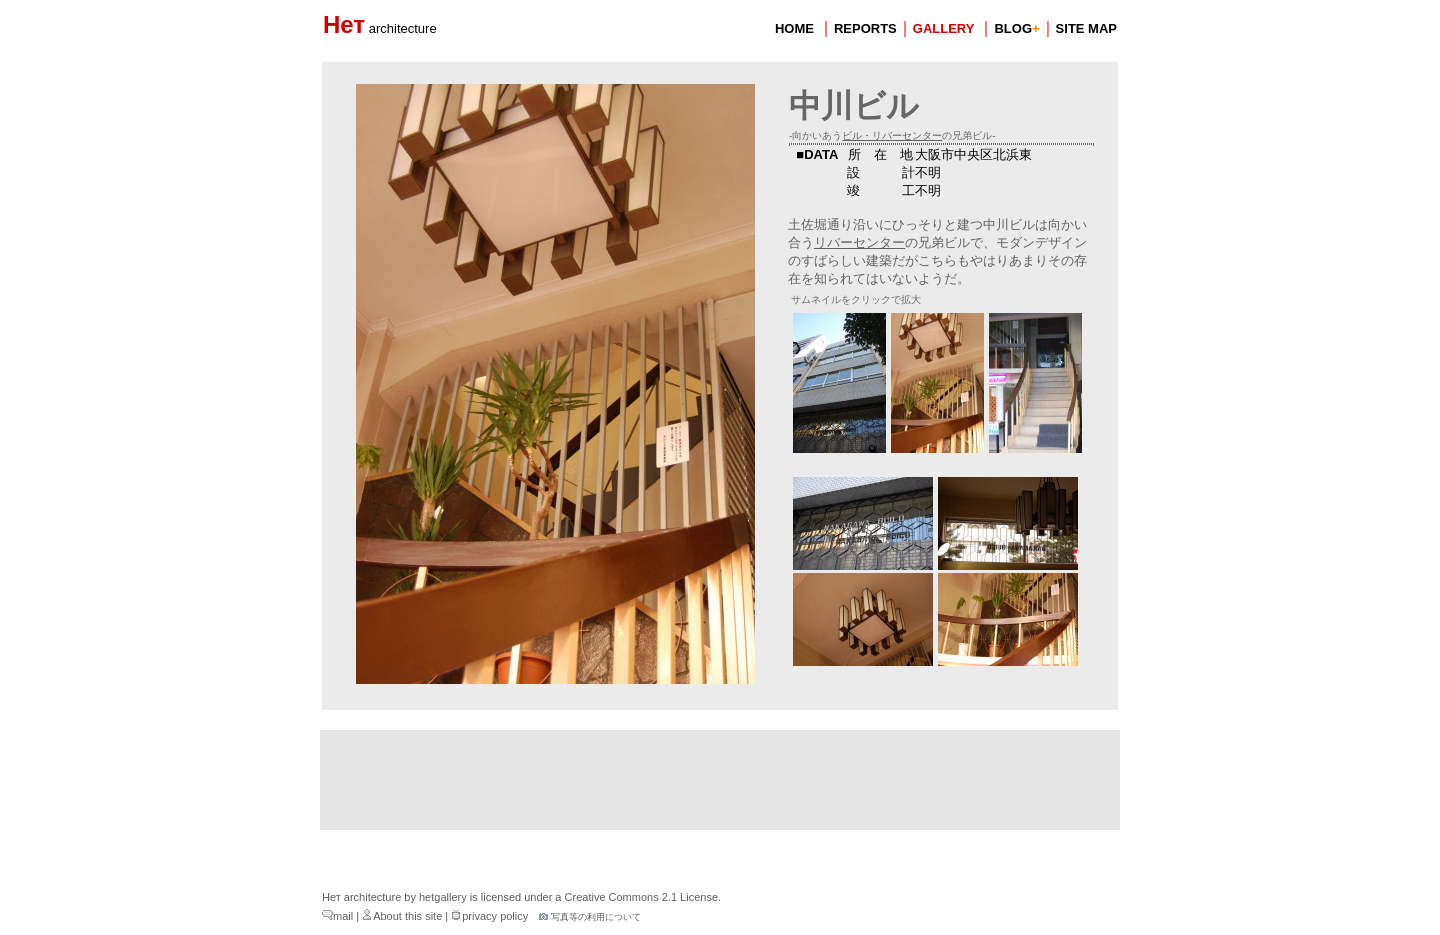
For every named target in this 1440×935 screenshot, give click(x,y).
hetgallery (443, 897)
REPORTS (865, 28)
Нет (380, 24)
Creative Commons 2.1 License (641, 897)
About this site (402, 916)
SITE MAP (1086, 28)
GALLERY (944, 28)
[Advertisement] (720, 780)
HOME (794, 28)
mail (337, 916)
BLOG (1016, 28)
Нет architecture (361, 897)
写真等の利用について (590, 917)
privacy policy (489, 916)
